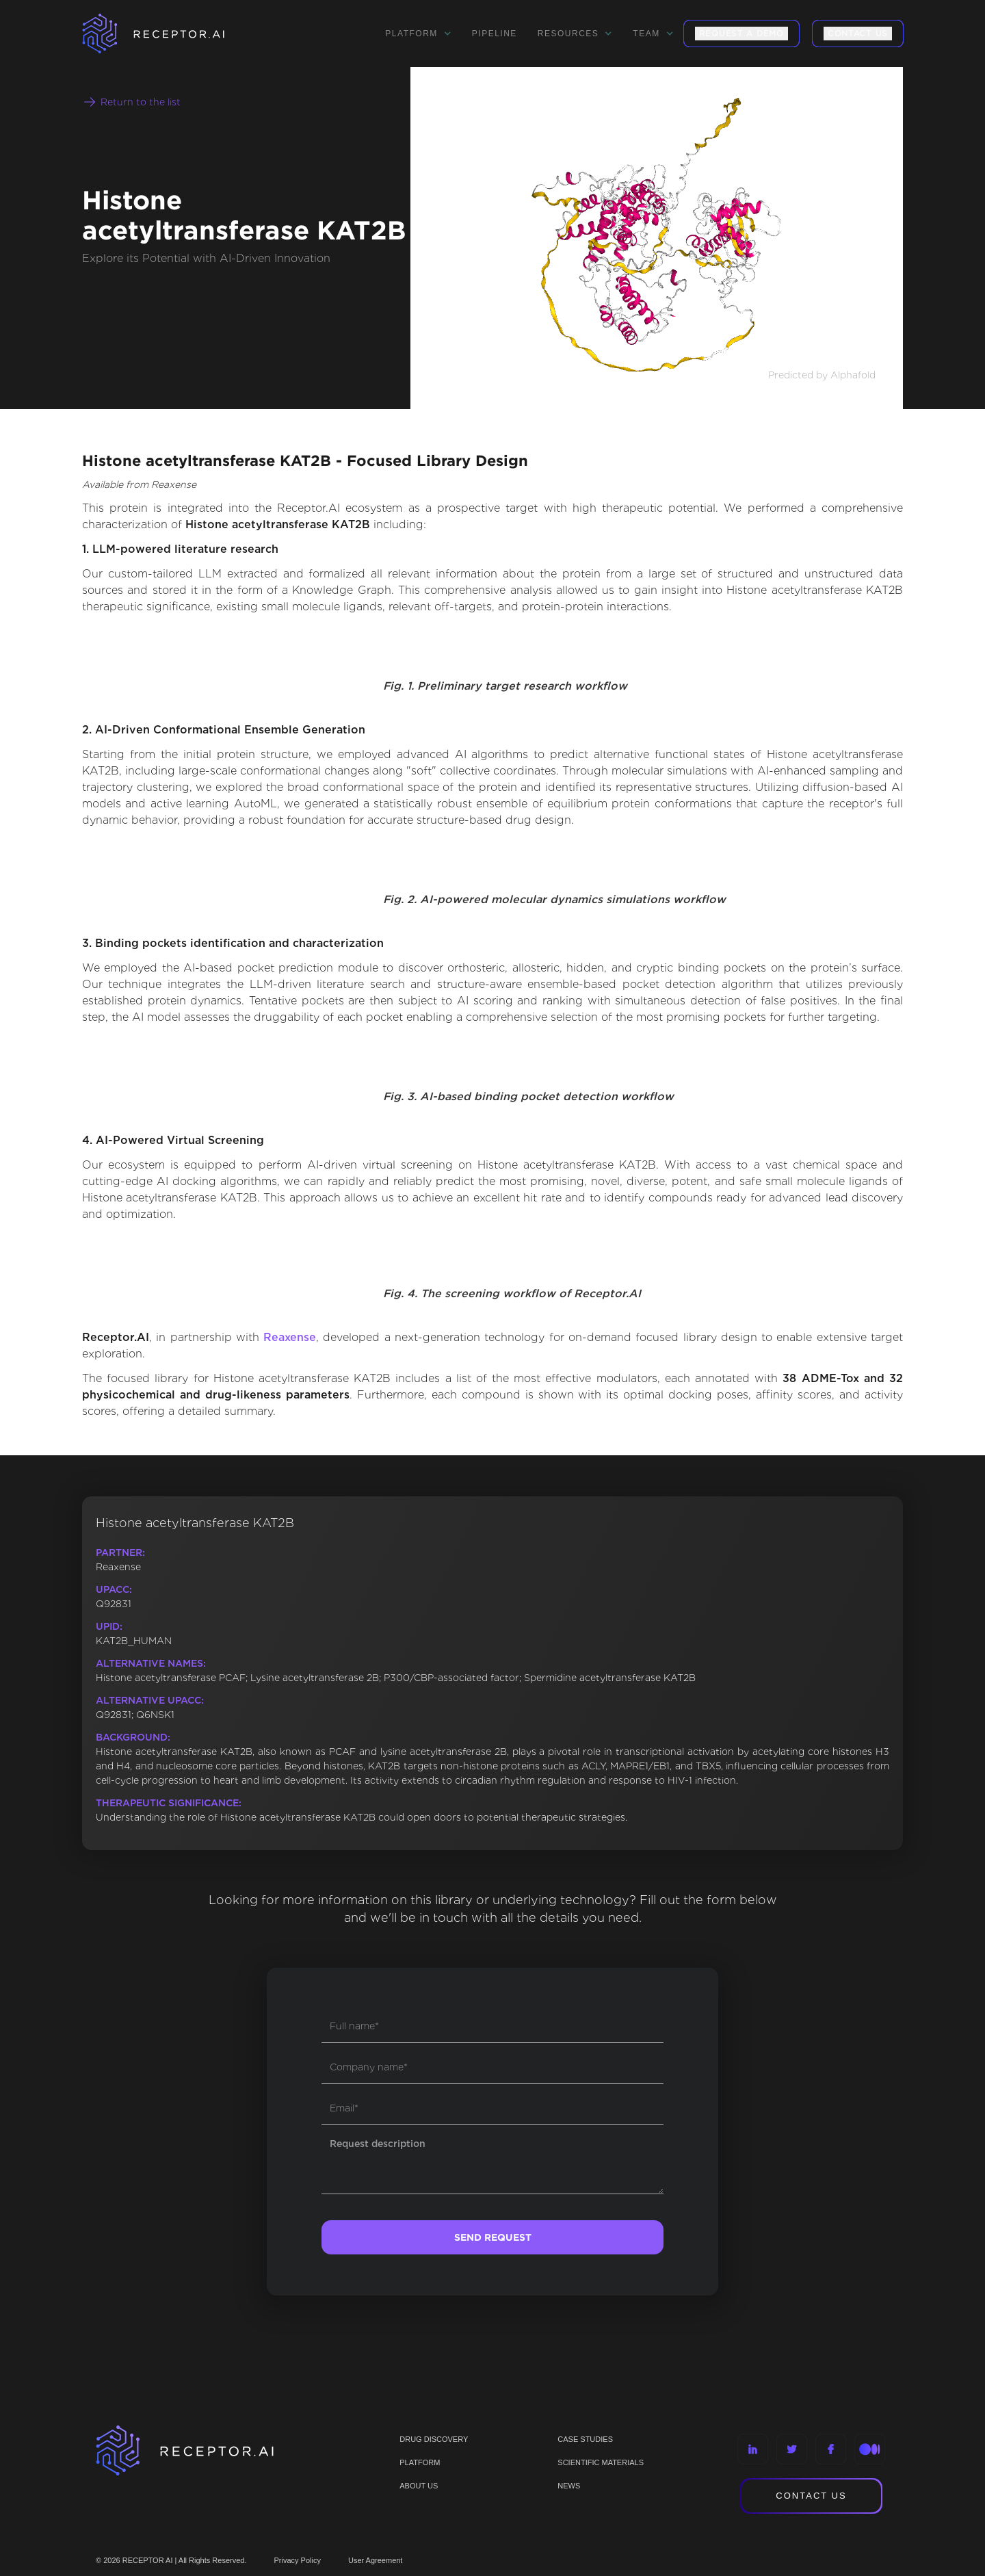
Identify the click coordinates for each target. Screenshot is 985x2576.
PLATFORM (419, 2462)
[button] (418, 33)
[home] (171, 33)
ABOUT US (418, 2486)
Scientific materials (600, 2462)
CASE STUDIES (585, 2439)
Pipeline (494, 33)
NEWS (568, 2486)
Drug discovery (433, 2439)
